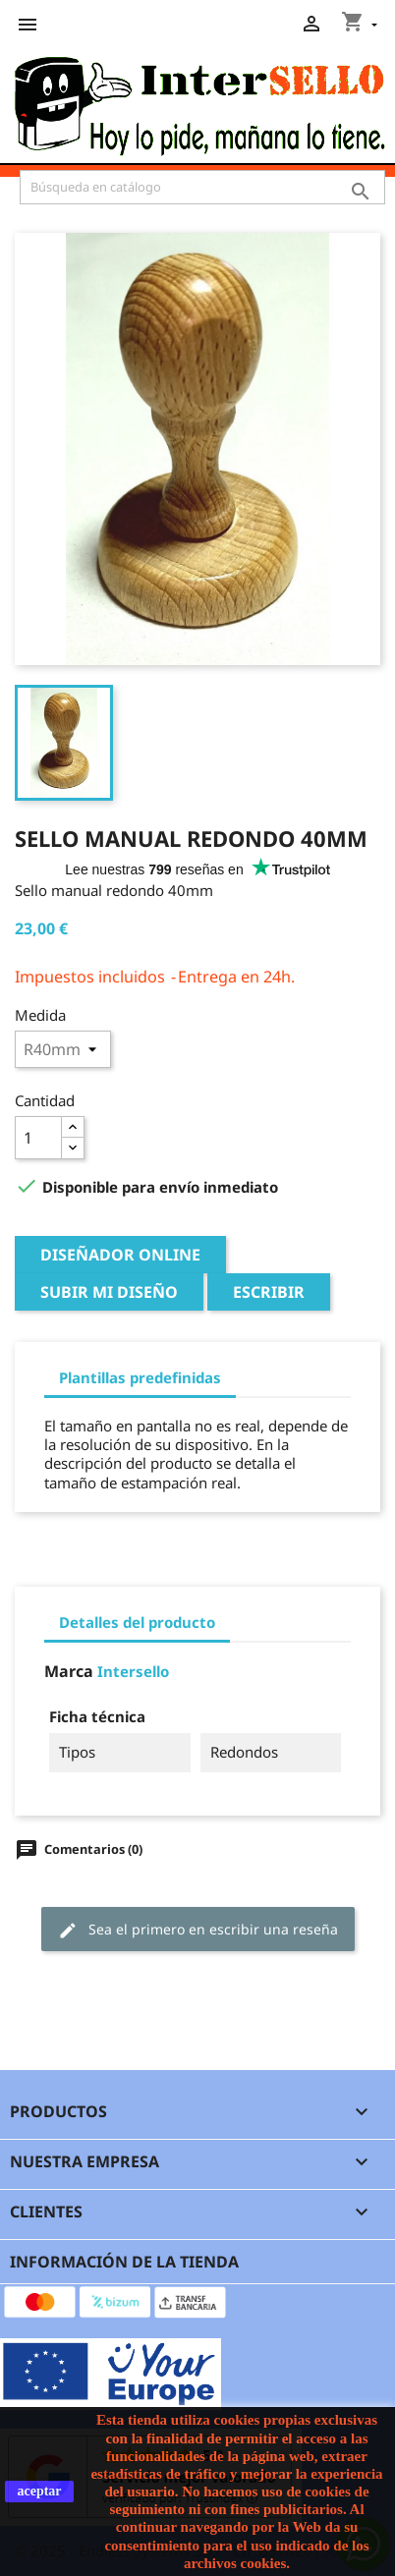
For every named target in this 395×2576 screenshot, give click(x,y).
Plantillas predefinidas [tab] (140, 1377)
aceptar (39, 2491)
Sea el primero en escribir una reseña (198, 1930)
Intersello (133, 1671)
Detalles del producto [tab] (137, 1622)
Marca (68, 1671)
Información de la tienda (124, 2261)
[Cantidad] (38, 1137)
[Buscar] (202, 187)
